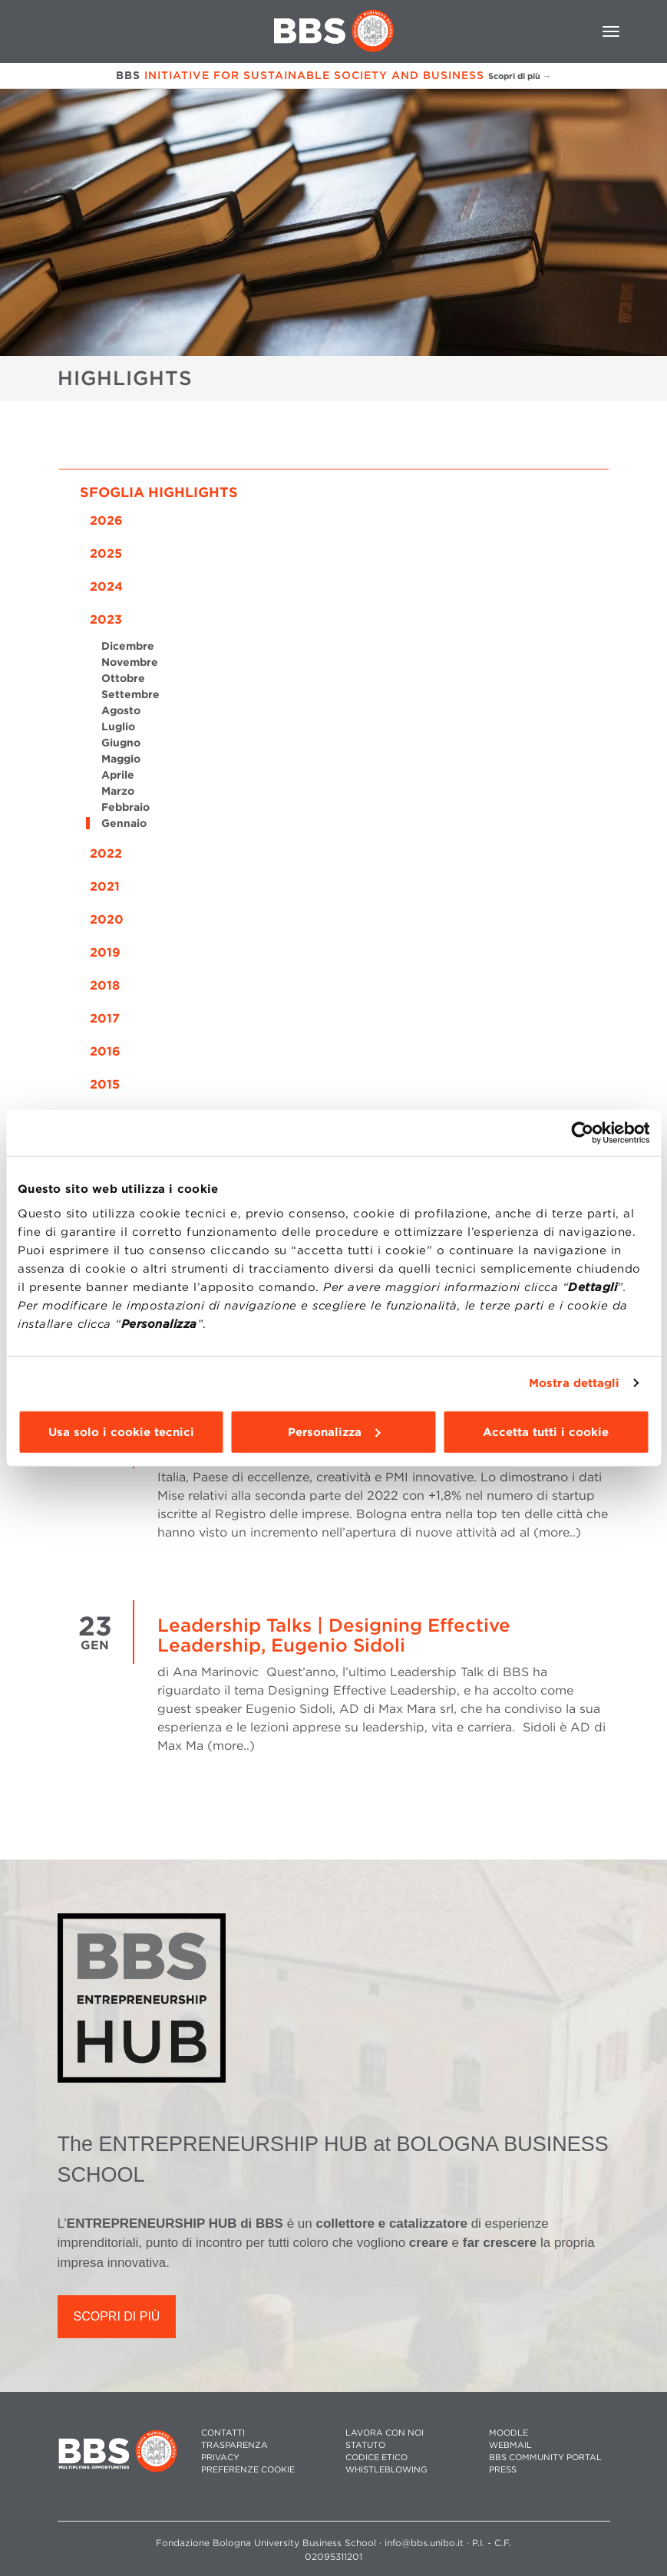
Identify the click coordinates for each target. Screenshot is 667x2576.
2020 (107, 919)
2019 (105, 952)
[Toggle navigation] (611, 31)
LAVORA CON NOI (384, 2433)
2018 (105, 985)
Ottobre (123, 678)
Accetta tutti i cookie (546, 1431)
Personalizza (334, 1431)
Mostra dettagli (574, 1383)
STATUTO (365, 2445)
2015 (105, 1084)
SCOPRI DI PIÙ (117, 2316)
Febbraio (125, 807)
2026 (106, 520)
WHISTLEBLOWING (386, 2470)
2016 (105, 1051)
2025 (106, 553)
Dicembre (127, 646)
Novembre (129, 662)
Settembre (130, 694)
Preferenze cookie (248, 2470)
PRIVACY (220, 2457)
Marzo (117, 791)
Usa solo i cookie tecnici (121, 1431)
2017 (105, 1018)
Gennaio (124, 823)
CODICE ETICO (376, 2457)
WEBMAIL (510, 2445)
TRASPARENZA (234, 2445)
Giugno (120, 742)
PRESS (503, 2470)
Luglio (118, 726)
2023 (106, 619)
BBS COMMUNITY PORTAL (545, 2457)
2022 (106, 853)
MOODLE (508, 2433)
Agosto (120, 710)
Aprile (117, 775)
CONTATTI (223, 2433)
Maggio (120, 759)
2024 (106, 586)
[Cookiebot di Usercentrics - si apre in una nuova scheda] (582, 1133)
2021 (105, 886)
